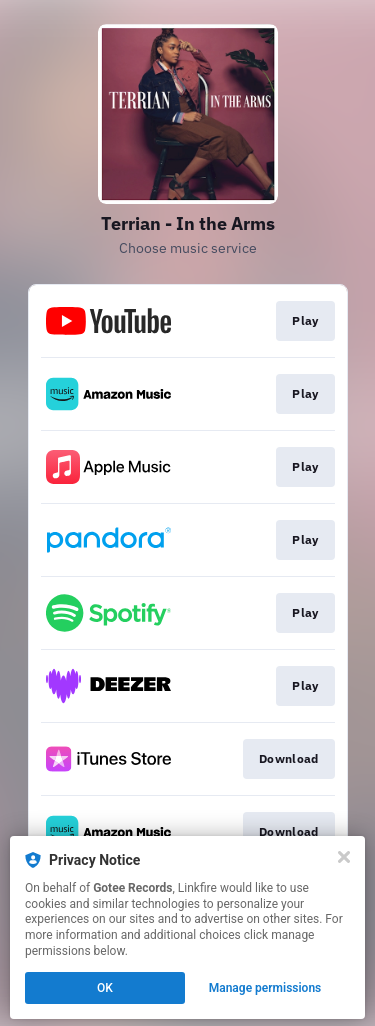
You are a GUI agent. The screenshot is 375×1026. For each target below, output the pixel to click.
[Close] (344, 857)
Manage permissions (265, 988)
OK (105, 988)
